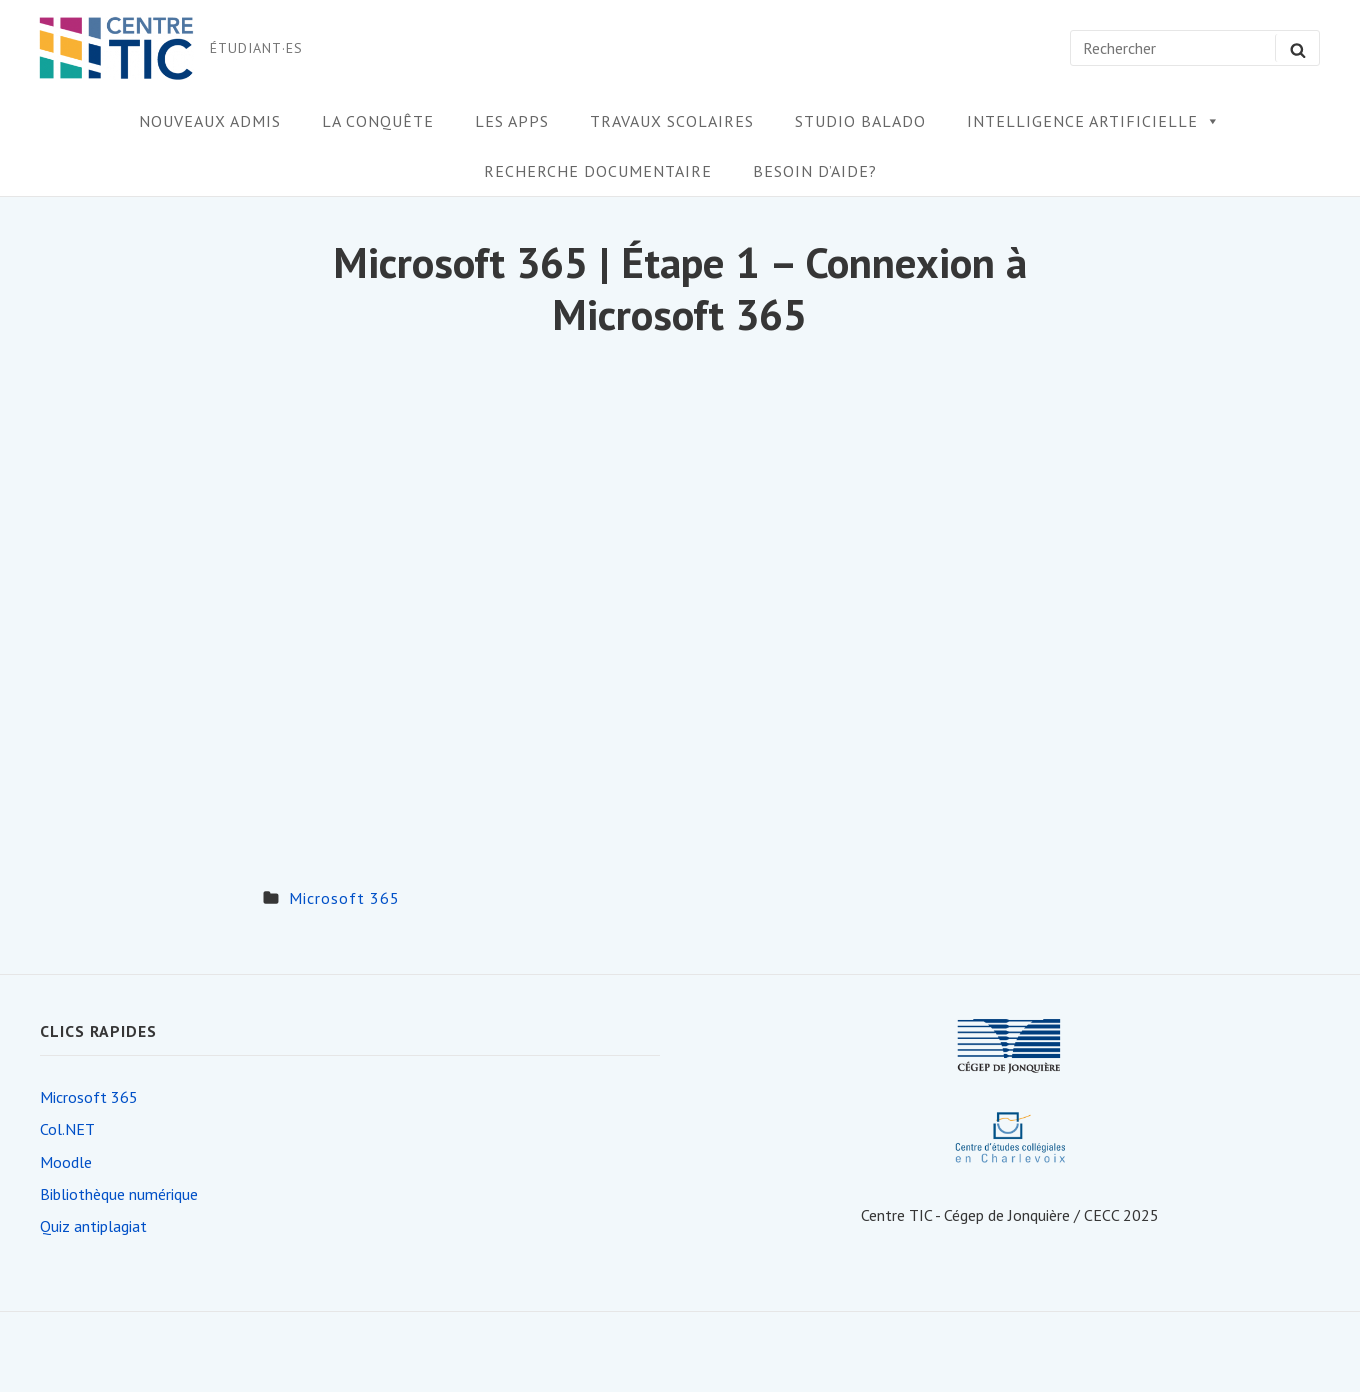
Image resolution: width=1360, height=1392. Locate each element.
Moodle (66, 1162)
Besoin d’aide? (815, 171)
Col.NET (67, 1129)
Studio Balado (860, 121)
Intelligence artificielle (1094, 121)
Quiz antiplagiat (93, 1226)
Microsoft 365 (344, 898)
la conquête (378, 121)
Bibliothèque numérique (119, 1194)
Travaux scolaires (672, 121)
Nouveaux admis (210, 121)
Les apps (512, 121)
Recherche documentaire (598, 171)
